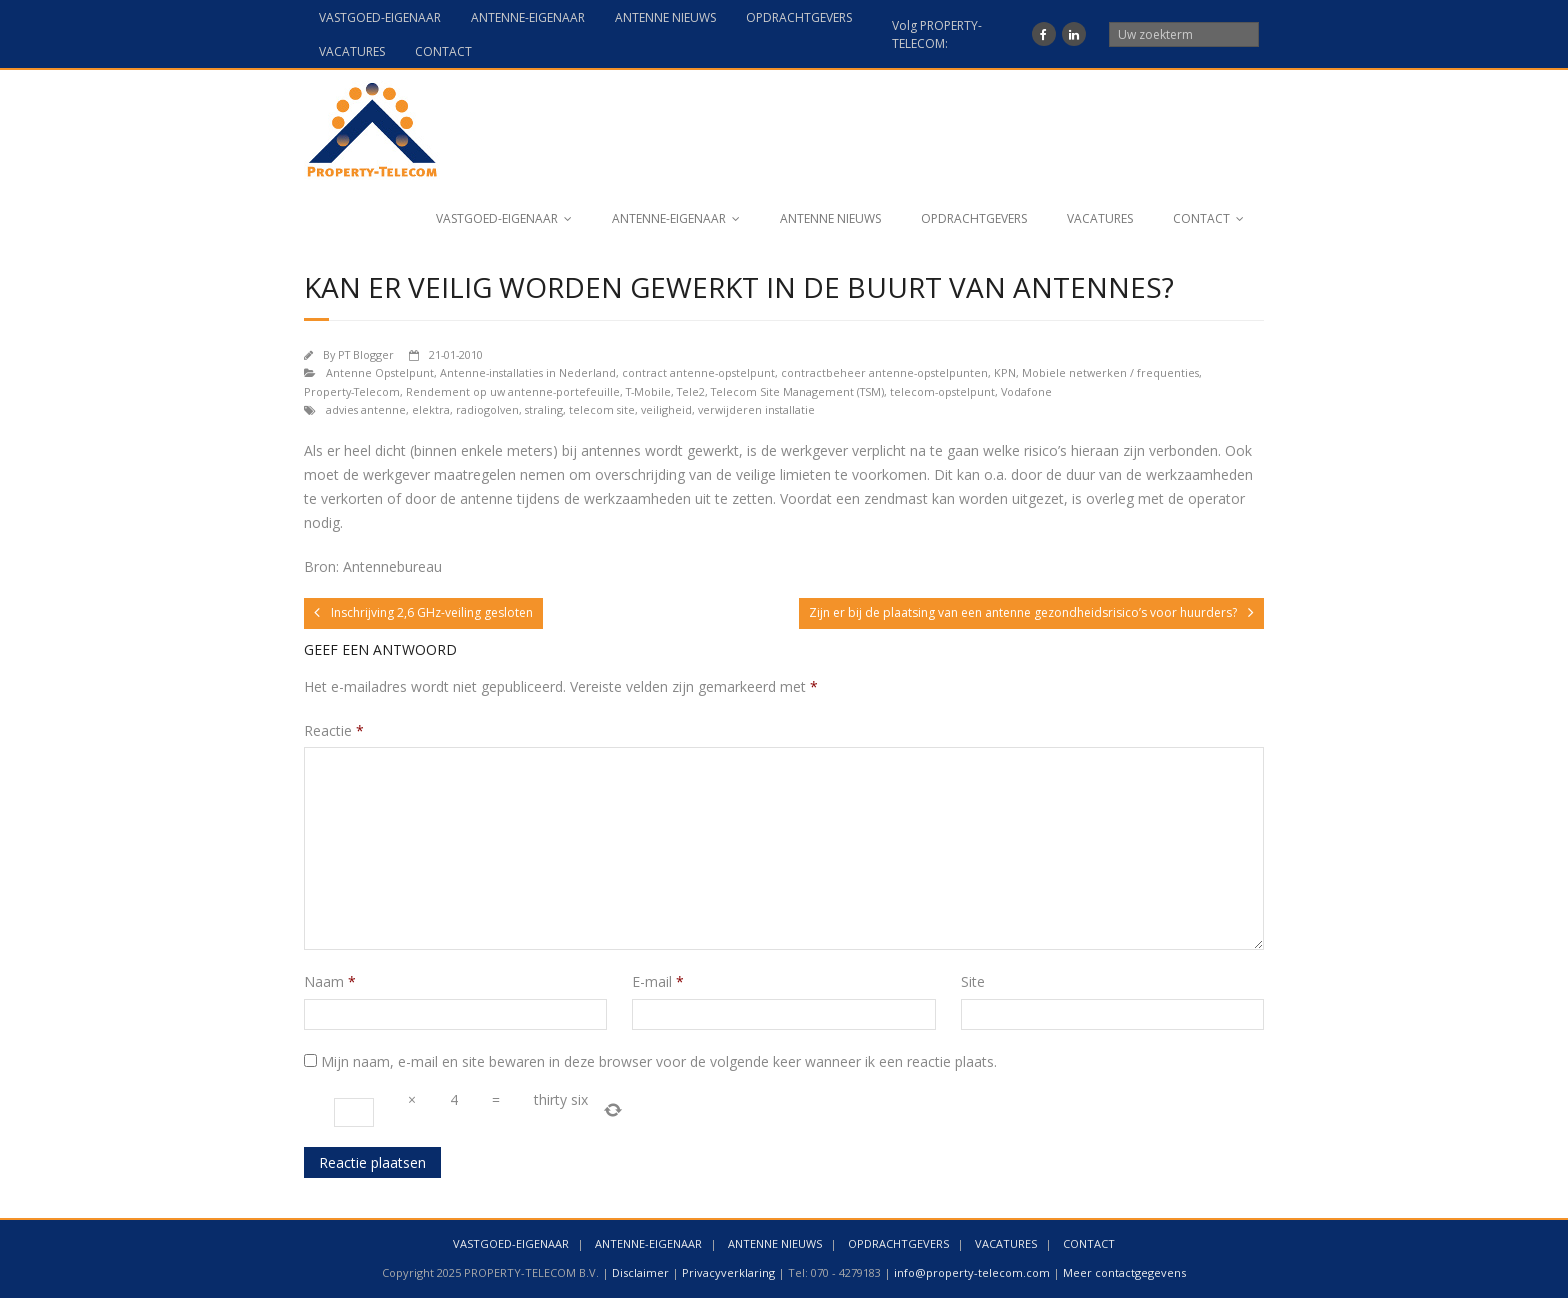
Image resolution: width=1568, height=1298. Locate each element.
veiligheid (666, 409)
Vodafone (1026, 391)
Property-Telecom (352, 391)
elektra (431, 409)
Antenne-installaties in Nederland (528, 372)
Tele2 (691, 391)
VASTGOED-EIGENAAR (380, 17)
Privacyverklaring (728, 1272)
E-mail (658, 981)
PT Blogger (366, 354)
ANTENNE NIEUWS (665, 17)
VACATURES (352, 51)
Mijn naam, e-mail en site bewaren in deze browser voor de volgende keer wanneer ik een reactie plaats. (659, 1061)
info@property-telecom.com (972, 1272)
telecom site (602, 409)
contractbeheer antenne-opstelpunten (884, 372)
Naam (330, 981)
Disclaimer (640, 1272)
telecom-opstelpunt (942, 391)
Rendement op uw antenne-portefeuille (513, 391)
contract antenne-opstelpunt (698, 372)
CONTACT (443, 51)
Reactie (334, 730)
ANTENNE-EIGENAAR (528, 17)
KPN (1005, 372)
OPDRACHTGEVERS (799, 17)
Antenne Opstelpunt (380, 372)
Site (973, 981)
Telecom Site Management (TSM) (797, 391)
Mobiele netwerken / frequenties (1110, 372)
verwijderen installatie (756, 409)
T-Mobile (648, 391)
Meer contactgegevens (1124, 1272)
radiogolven (487, 409)
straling (544, 409)
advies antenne (366, 409)
